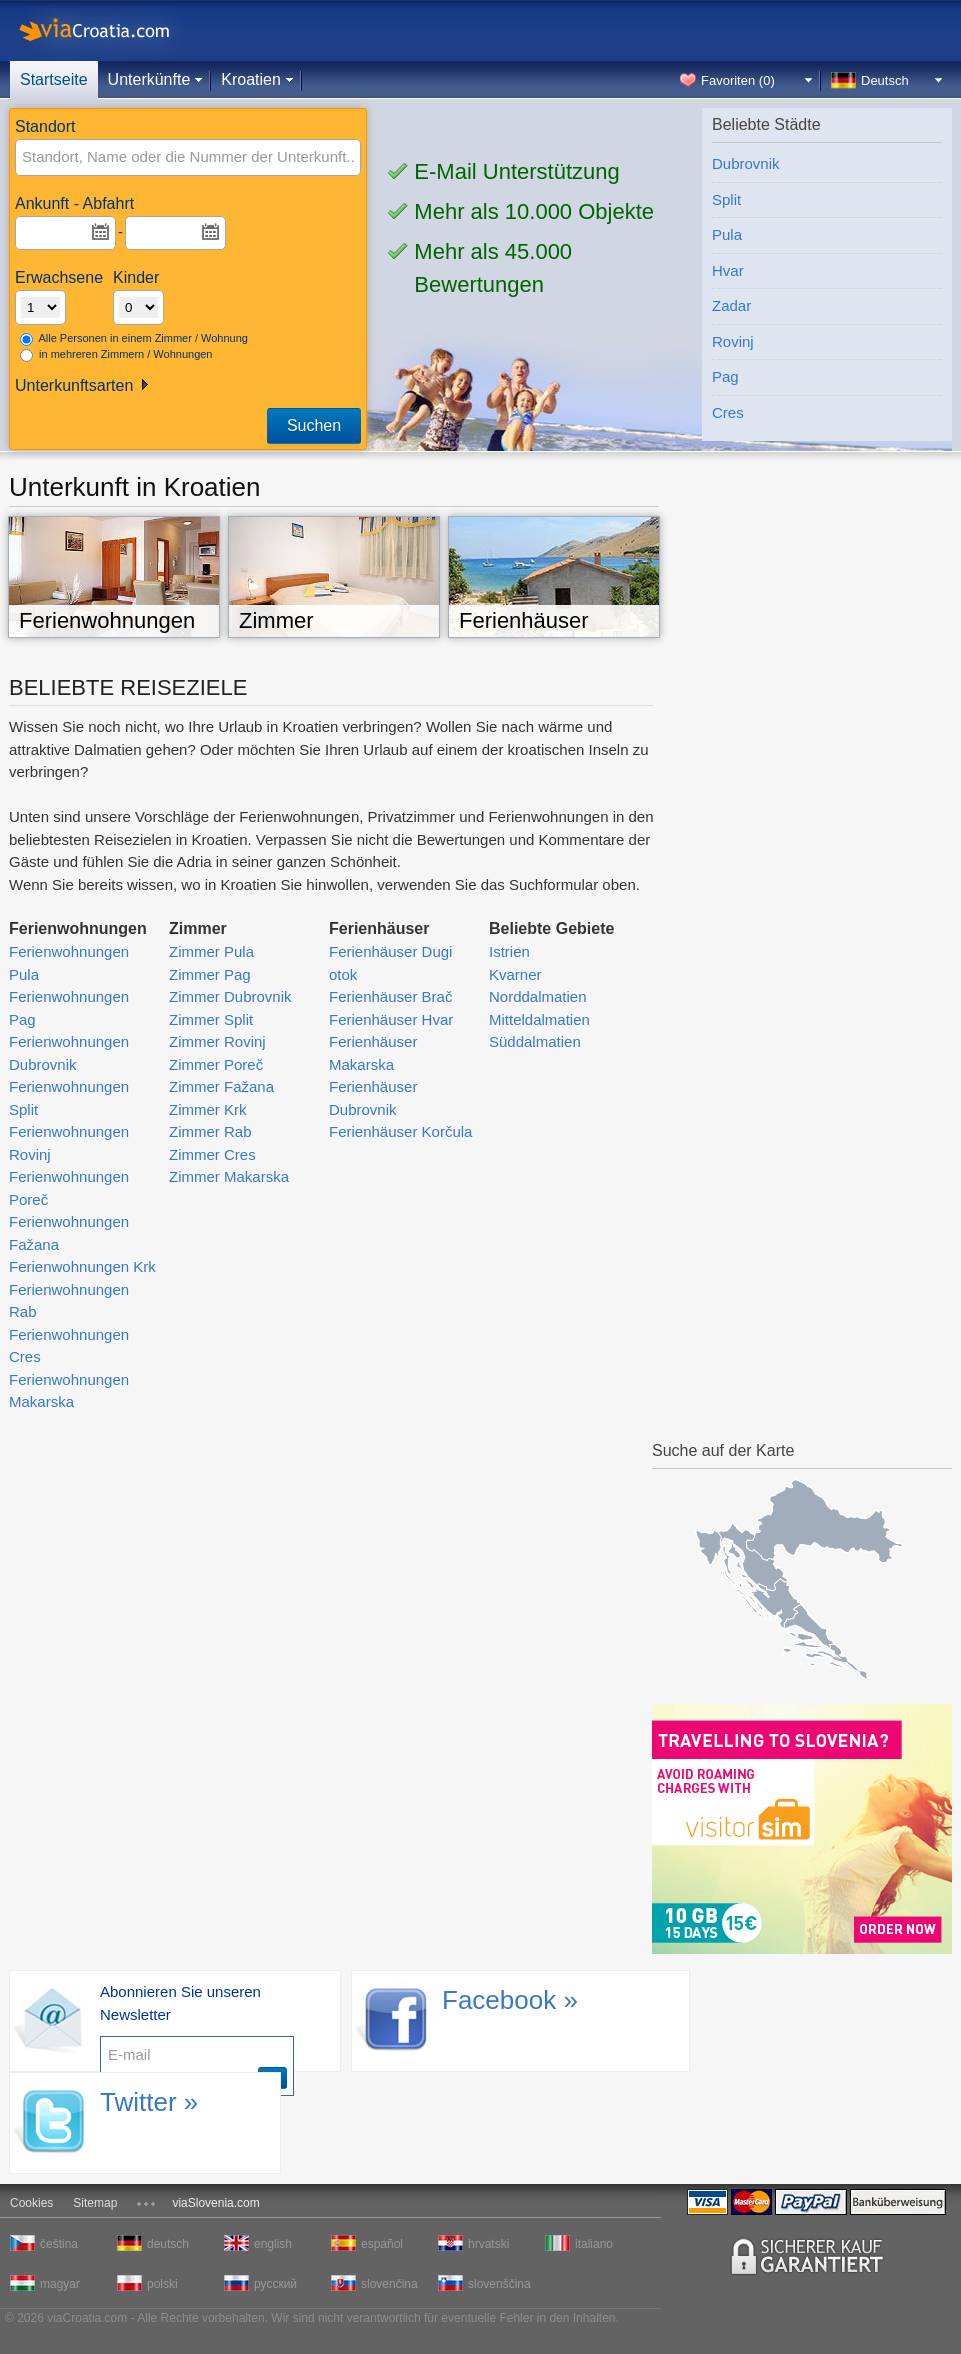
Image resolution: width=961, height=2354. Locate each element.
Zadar (731, 305)
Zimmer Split (211, 1019)
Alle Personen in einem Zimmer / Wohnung (134, 339)
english (273, 2244)
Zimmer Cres (212, 1154)
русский (275, 2284)
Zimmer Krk (208, 1109)
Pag (725, 376)
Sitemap (95, 2203)
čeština (59, 2244)
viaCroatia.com (115, 30)
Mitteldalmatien (539, 1019)
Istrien (509, 951)
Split (726, 199)
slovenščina (498, 2284)
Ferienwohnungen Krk (82, 1266)
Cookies (31, 2203)
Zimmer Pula (211, 951)
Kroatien (251, 79)
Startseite (54, 79)
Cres (728, 412)
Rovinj (733, 341)
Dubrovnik (746, 163)
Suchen (314, 425)
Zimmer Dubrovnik (230, 996)
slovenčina (389, 2284)
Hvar (728, 270)
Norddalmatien (538, 996)
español (382, 2244)
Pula (727, 234)
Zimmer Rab (210, 1131)
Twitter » (149, 2102)
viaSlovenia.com (215, 2203)
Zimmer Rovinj (217, 1041)
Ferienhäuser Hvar (391, 1019)
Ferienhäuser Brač (390, 996)
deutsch (168, 2244)
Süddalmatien (535, 1041)
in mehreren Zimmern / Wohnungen (116, 355)
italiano (594, 2244)
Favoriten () (738, 80)
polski (162, 2284)
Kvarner (515, 974)
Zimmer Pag (210, 974)
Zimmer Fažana (221, 1086)
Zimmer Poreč (216, 1064)
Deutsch (885, 80)
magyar (60, 2284)
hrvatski (488, 2244)
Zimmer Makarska (229, 1176)
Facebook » (510, 2000)
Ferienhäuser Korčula (400, 1131)
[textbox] (157, 157)
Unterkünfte (149, 79)
